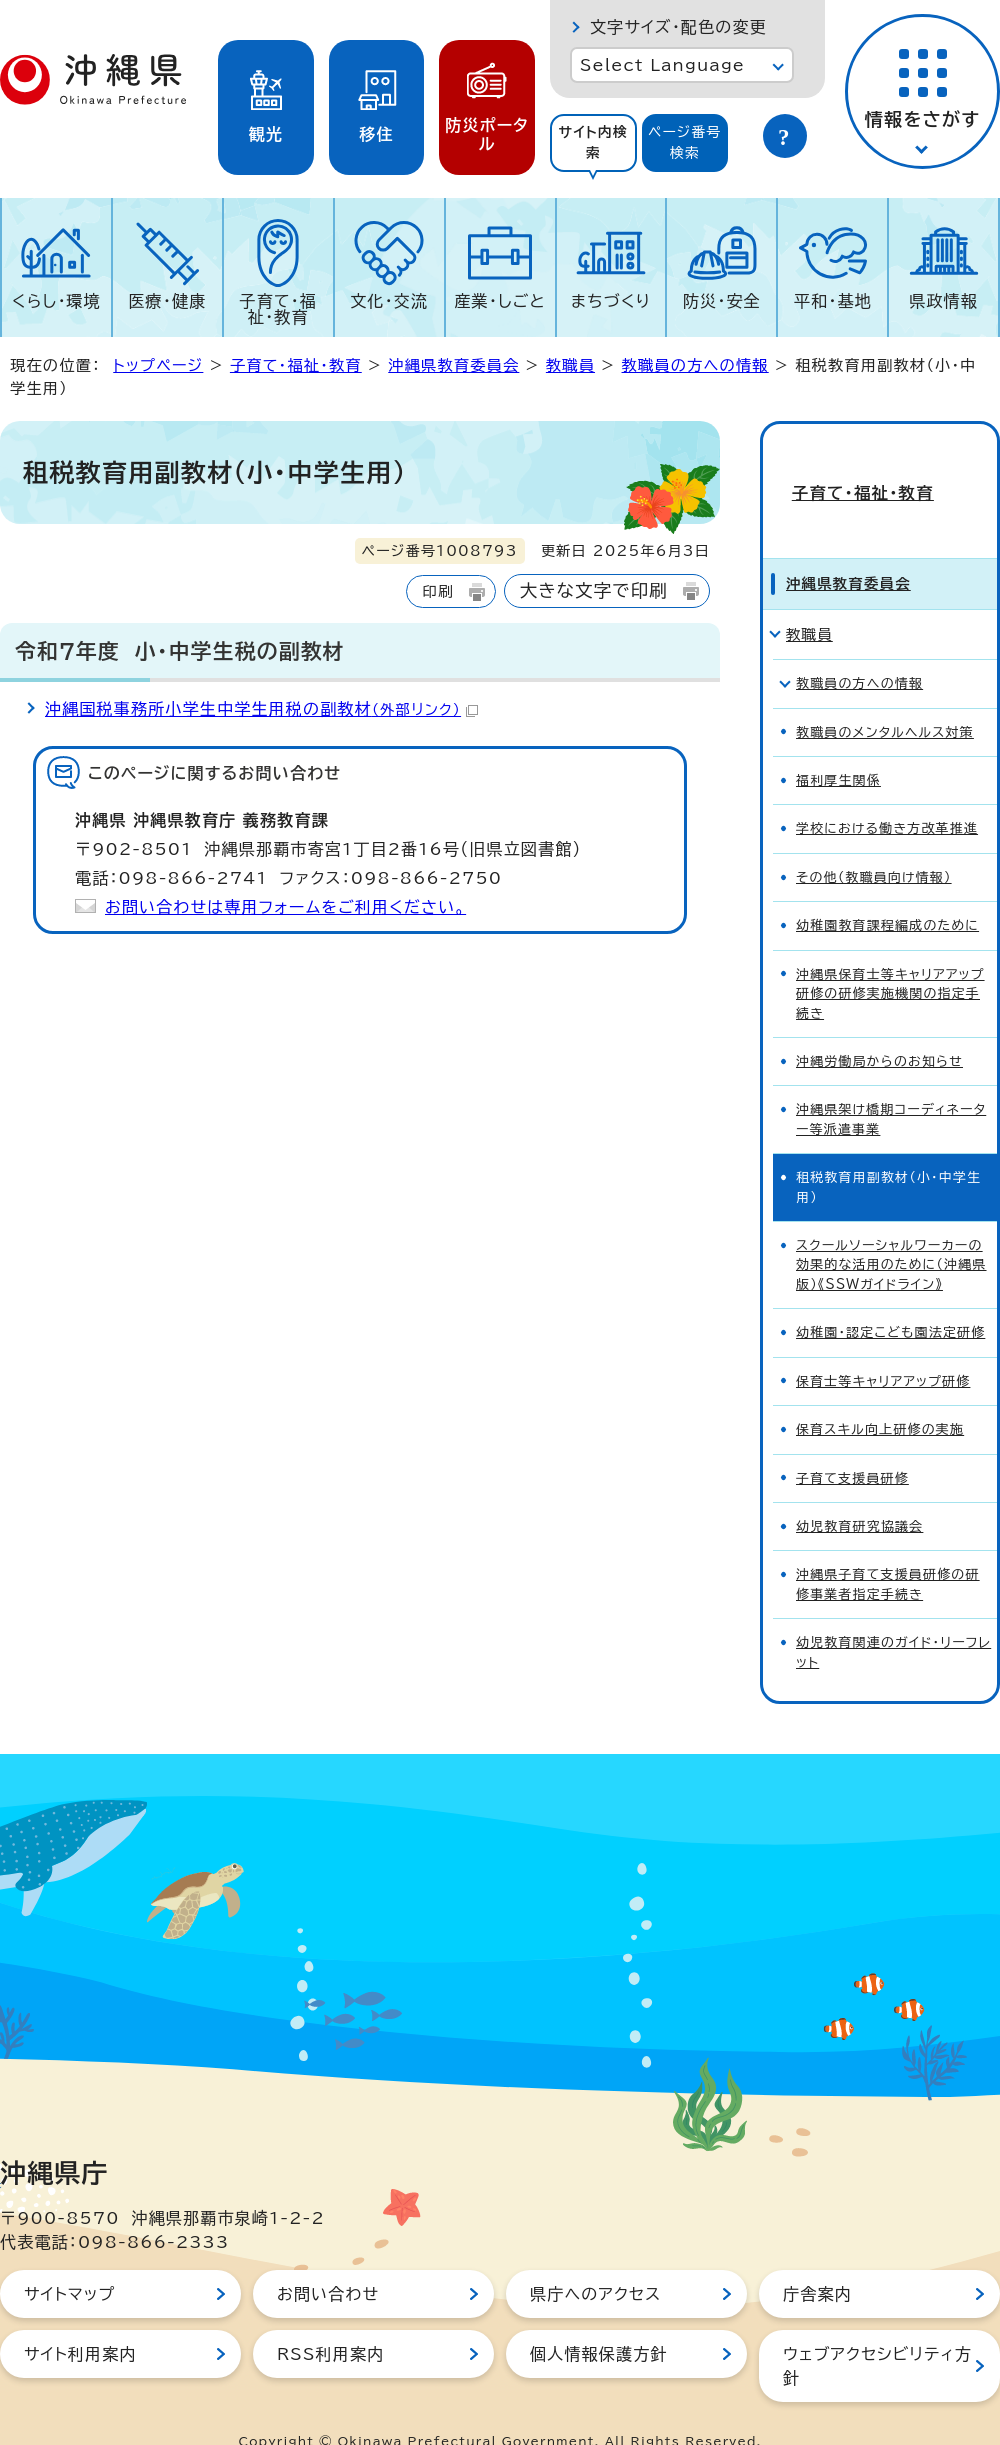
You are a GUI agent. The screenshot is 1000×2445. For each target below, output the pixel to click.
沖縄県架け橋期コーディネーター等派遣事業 (891, 1084)
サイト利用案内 (80, 2319)
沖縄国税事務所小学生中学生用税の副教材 (261, 709)
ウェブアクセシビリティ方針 (877, 2331)
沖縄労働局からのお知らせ (879, 1026)
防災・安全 (722, 301)
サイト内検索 (593, 142)
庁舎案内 (817, 2259)
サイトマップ (69, 2259)
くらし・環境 (56, 301)
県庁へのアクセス (595, 2259)
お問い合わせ (328, 2259)
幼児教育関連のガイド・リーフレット (893, 1617)
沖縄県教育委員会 (453, 365)
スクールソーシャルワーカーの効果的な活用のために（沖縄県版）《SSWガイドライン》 (891, 1230)
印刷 (437, 591)
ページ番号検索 (685, 142)
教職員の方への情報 (695, 365)
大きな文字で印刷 (594, 590)
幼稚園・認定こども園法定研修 (890, 1297)
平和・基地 (833, 301)
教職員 (570, 365)
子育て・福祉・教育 (279, 309)
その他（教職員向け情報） (874, 842)
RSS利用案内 (330, 2319)
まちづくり (611, 301)
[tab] (593, 143)
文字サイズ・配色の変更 (678, 27)
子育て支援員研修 (852, 1442)
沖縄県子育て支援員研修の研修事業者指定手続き (888, 1549)
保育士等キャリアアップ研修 (883, 1346)
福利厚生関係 (838, 745)
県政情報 (943, 301)
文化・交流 (389, 301)
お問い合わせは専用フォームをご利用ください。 (285, 907)
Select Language (662, 65)
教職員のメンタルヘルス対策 (885, 696)
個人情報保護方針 (599, 2319)
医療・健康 (167, 301)
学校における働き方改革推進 (887, 793)
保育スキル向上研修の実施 (880, 1394)
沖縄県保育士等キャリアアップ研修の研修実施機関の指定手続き (890, 959)
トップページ (158, 365)
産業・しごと (499, 301)
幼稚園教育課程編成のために (887, 890)
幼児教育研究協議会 (859, 1491)
